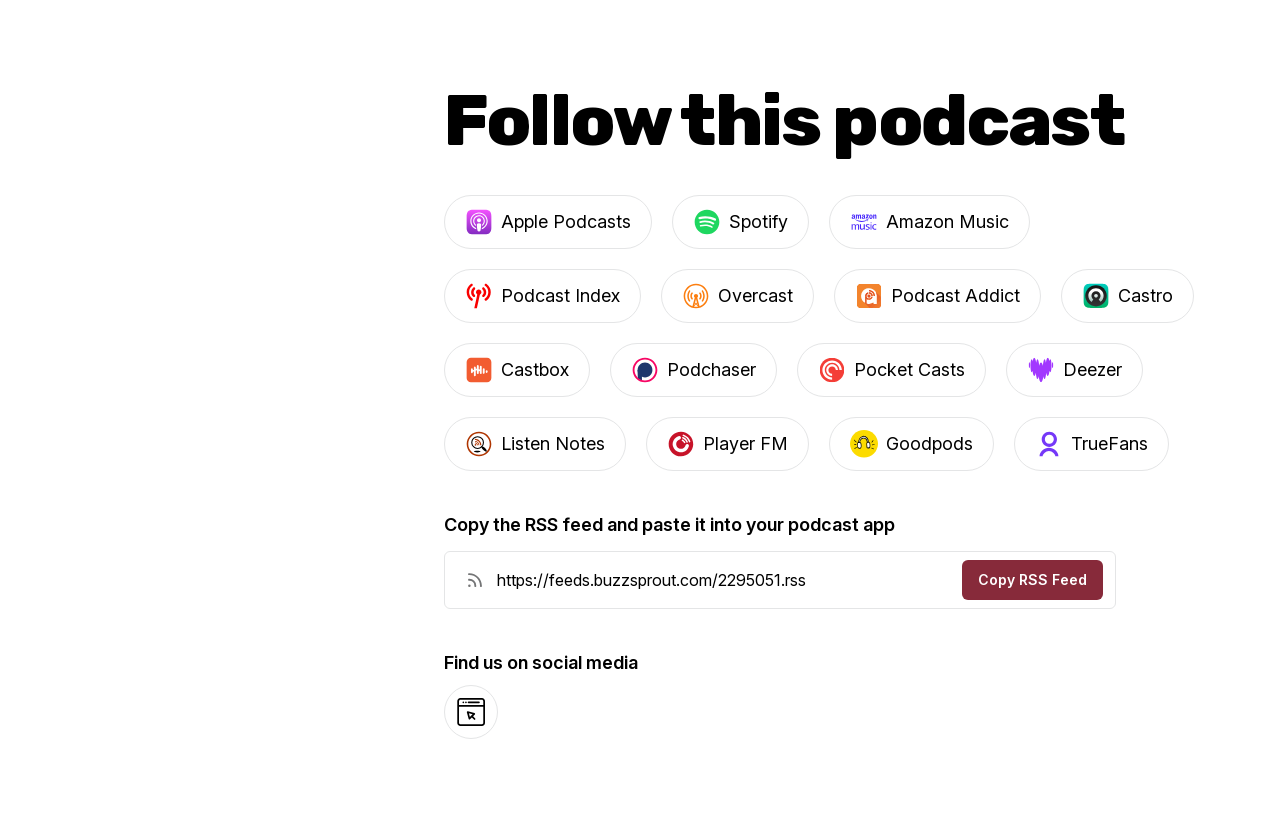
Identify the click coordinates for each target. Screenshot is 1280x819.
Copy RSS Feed (1032, 579)
